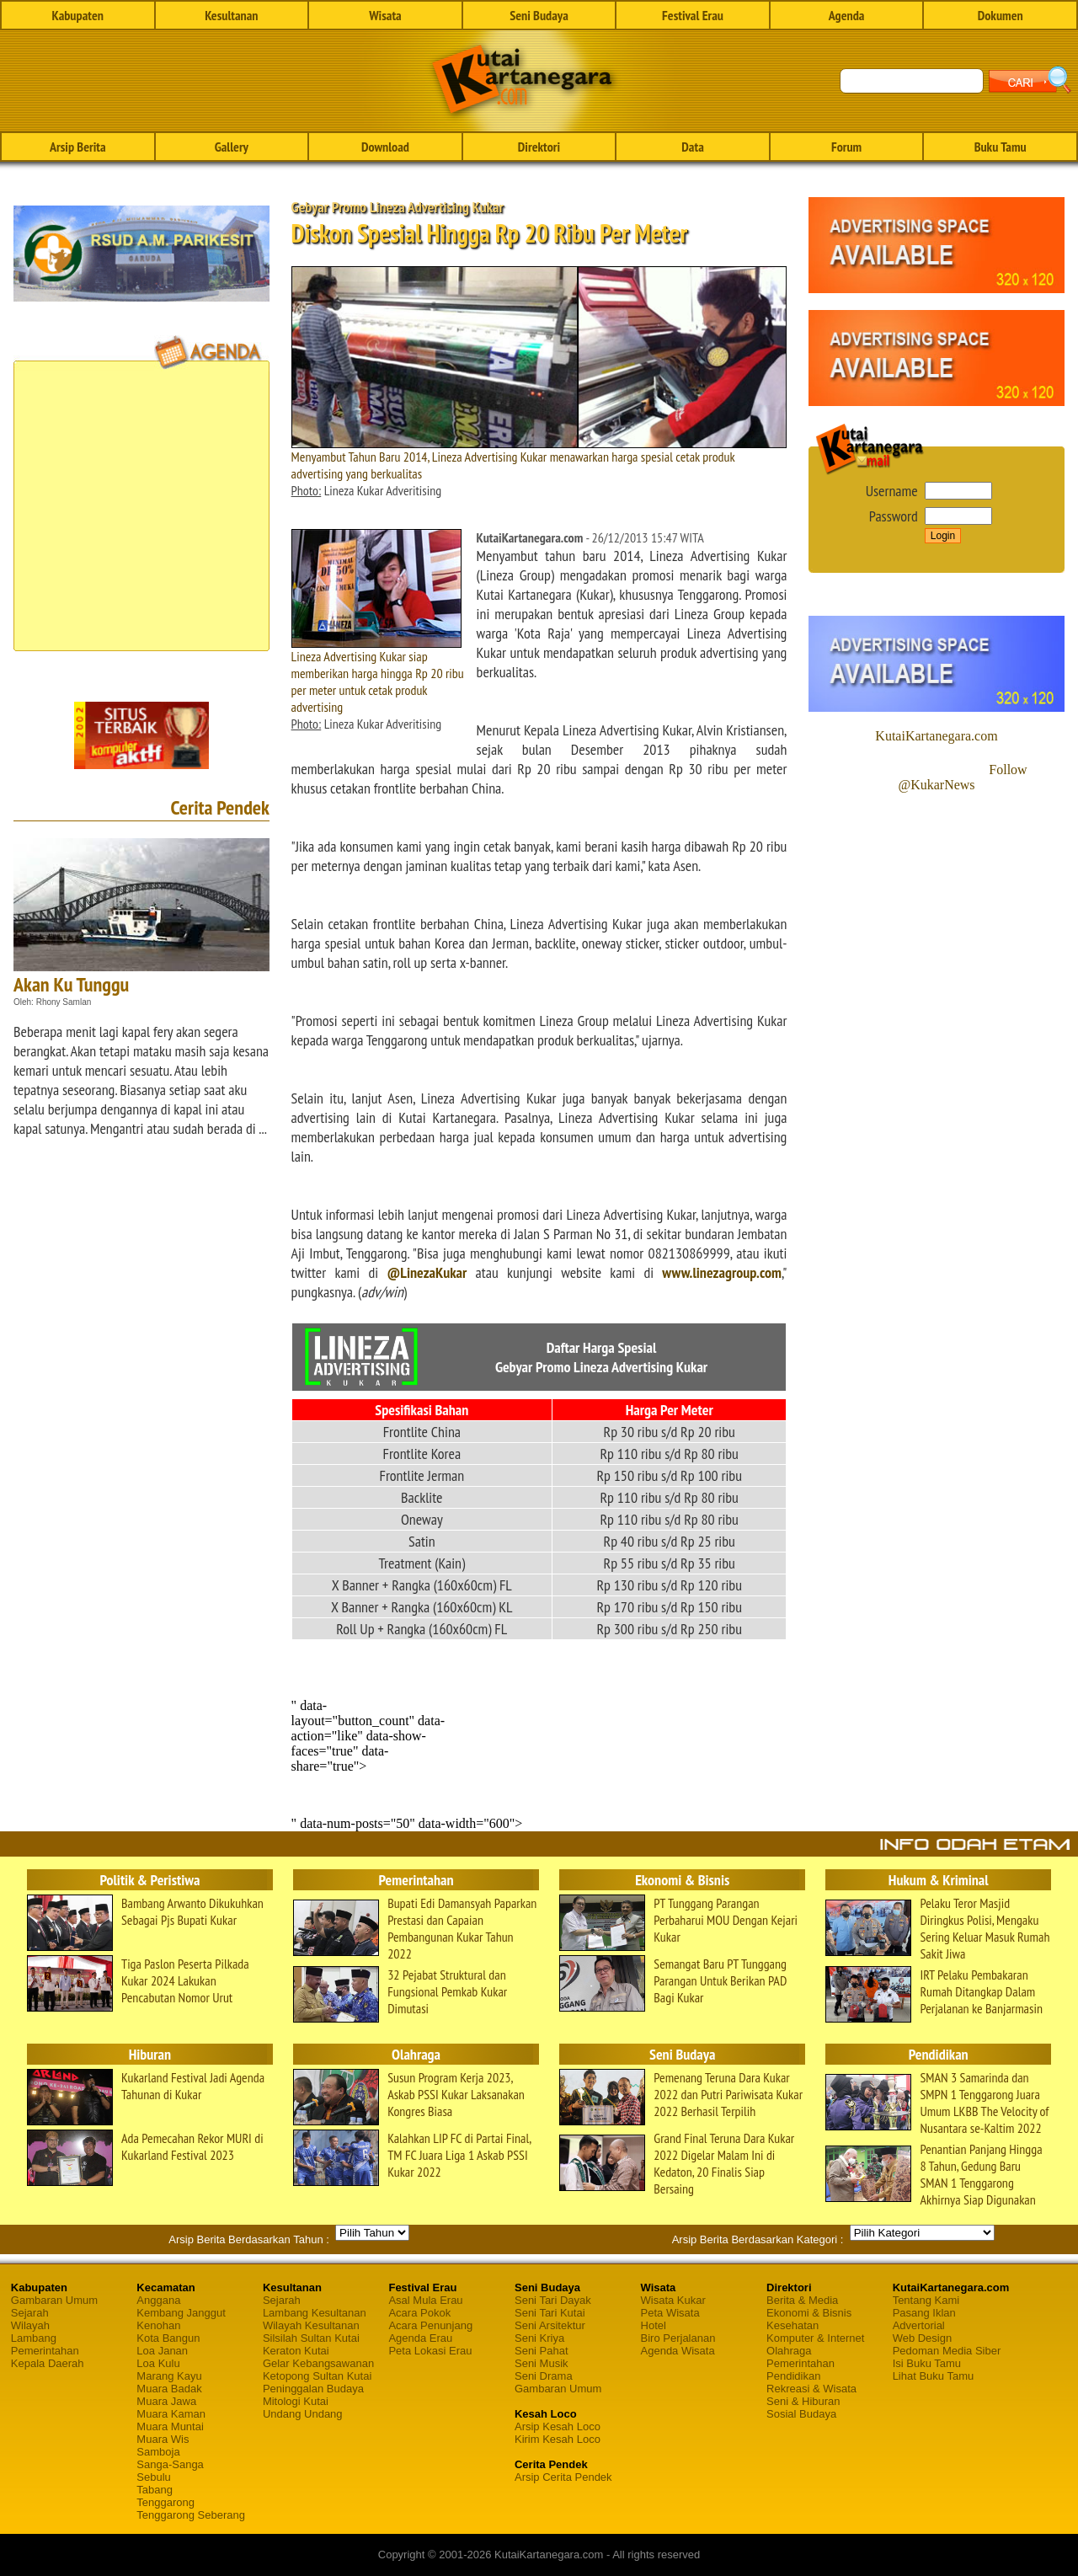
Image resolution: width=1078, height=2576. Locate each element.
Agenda (847, 15)
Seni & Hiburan (803, 2401)
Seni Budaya (539, 15)
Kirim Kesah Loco (557, 2439)
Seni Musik (541, 2363)
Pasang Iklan (924, 2312)
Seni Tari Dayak (553, 2300)
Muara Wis (162, 2439)
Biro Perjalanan (678, 2338)
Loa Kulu (157, 2363)
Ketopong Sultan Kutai (317, 2376)
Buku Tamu (1000, 146)
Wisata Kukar (673, 2300)
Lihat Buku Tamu (933, 2376)
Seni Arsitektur (550, 2325)
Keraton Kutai (296, 2350)
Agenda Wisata (678, 2350)
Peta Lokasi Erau (430, 2350)
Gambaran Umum (54, 2300)
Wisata (385, 15)
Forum (846, 146)
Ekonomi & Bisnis (808, 2312)
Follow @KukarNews (962, 777)
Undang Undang (303, 2414)
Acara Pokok (419, 2312)
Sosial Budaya (801, 2414)
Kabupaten (78, 15)
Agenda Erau (420, 2338)
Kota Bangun (168, 2338)
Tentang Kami (926, 2300)
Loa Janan (162, 2350)
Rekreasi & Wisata (811, 2388)
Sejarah (30, 2312)
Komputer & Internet (815, 2338)
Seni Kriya (539, 2338)
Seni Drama (544, 2376)
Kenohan (158, 2325)
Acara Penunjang (430, 2325)
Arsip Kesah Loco (557, 2426)
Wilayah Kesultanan (311, 2325)
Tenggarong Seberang (190, 2515)
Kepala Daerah (47, 2363)
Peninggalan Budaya (313, 2388)
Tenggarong (165, 2502)
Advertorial (919, 2325)
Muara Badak (168, 2388)
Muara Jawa (166, 2401)
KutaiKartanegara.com (936, 736)
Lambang (33, 2338)
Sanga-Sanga (170, 2464)
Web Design (923, 2338)
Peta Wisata (670, 2312)
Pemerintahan (45, 2350)
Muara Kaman (170, 2414)
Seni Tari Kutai (550, 2312)
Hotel (653, 2325)
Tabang (154, 2489)
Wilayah (30, 2325)
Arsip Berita (78, 146)
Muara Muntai (169, 2426)
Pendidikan (793, 2376)
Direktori (539, 146)
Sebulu (153, 2477)
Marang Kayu (168, 2376)
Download (385, 146)
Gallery (231, 146)
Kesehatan (792, 2325)
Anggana (158, 2300)
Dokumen (1000, 15)
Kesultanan (231, 15)
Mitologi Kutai (295, 2401)
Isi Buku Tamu (927, 2363)
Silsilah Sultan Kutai (311, 2338)
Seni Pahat (541, 2350)
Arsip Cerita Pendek (563, 2477)
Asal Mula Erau (425, 2300)
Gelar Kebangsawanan (318, 2363)
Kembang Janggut (181, 2312)
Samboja (157, 2451)
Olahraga (788, 2350)
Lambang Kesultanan (314, 2312)
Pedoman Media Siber (947, 2350)
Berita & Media (802, 2300)
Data (692, 146)
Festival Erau (692, 15)
